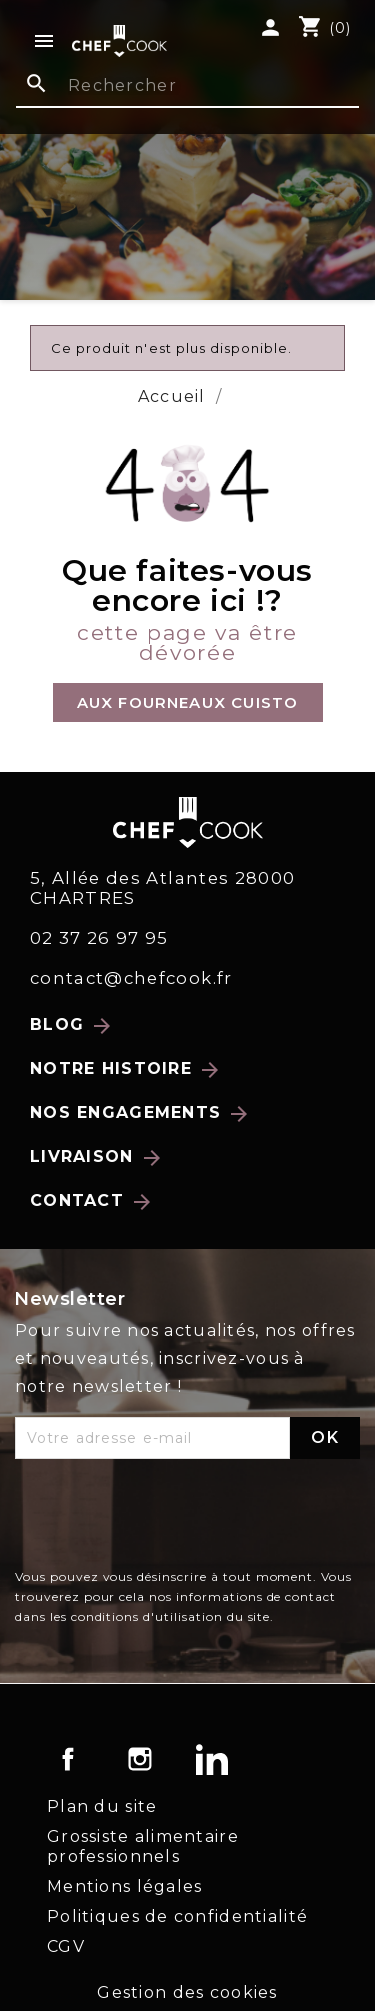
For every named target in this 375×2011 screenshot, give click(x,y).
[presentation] (167, 1518)
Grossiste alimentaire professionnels (143, 1846)
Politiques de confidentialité (177, 1916)
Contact (92, 1202)
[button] (188, 702)
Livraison (97, 1158)
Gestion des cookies (187, 1992)
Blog (72, 1026)
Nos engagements (140, 1114)
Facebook (68, 1759)
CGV (66, 1946)
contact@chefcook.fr (131, 978)
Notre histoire (126, 1070)
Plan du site (102, 1806)
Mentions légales (124, 1886)
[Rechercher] (187, 87)
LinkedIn (212, 1759)
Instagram (140, 1759)
